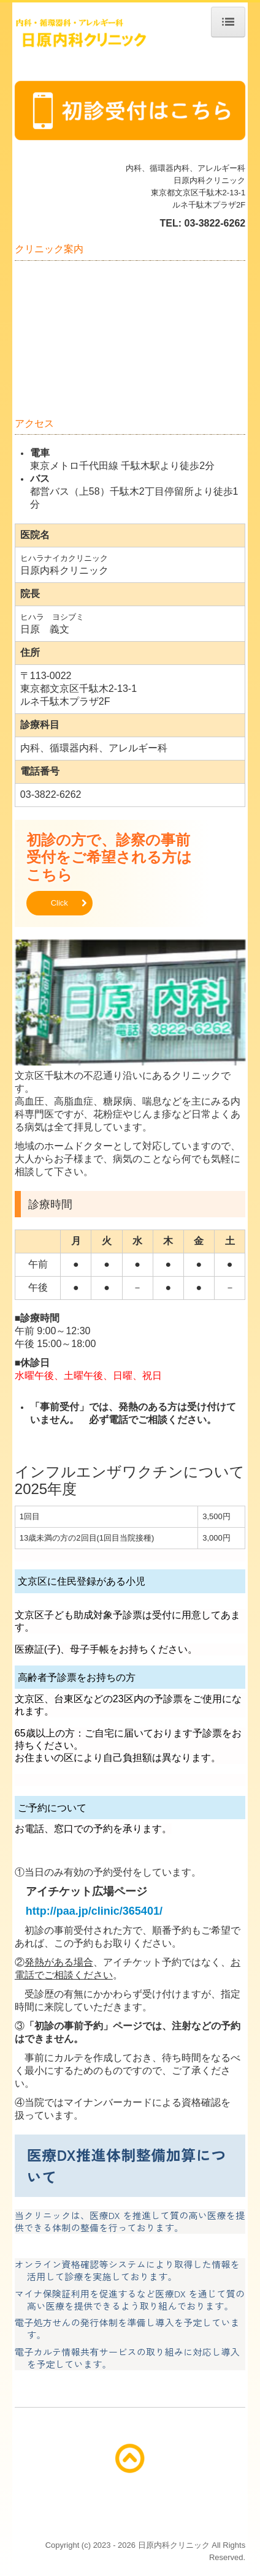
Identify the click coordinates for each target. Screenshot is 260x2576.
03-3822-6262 (215, 223)
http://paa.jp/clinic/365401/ (94, 1911)
